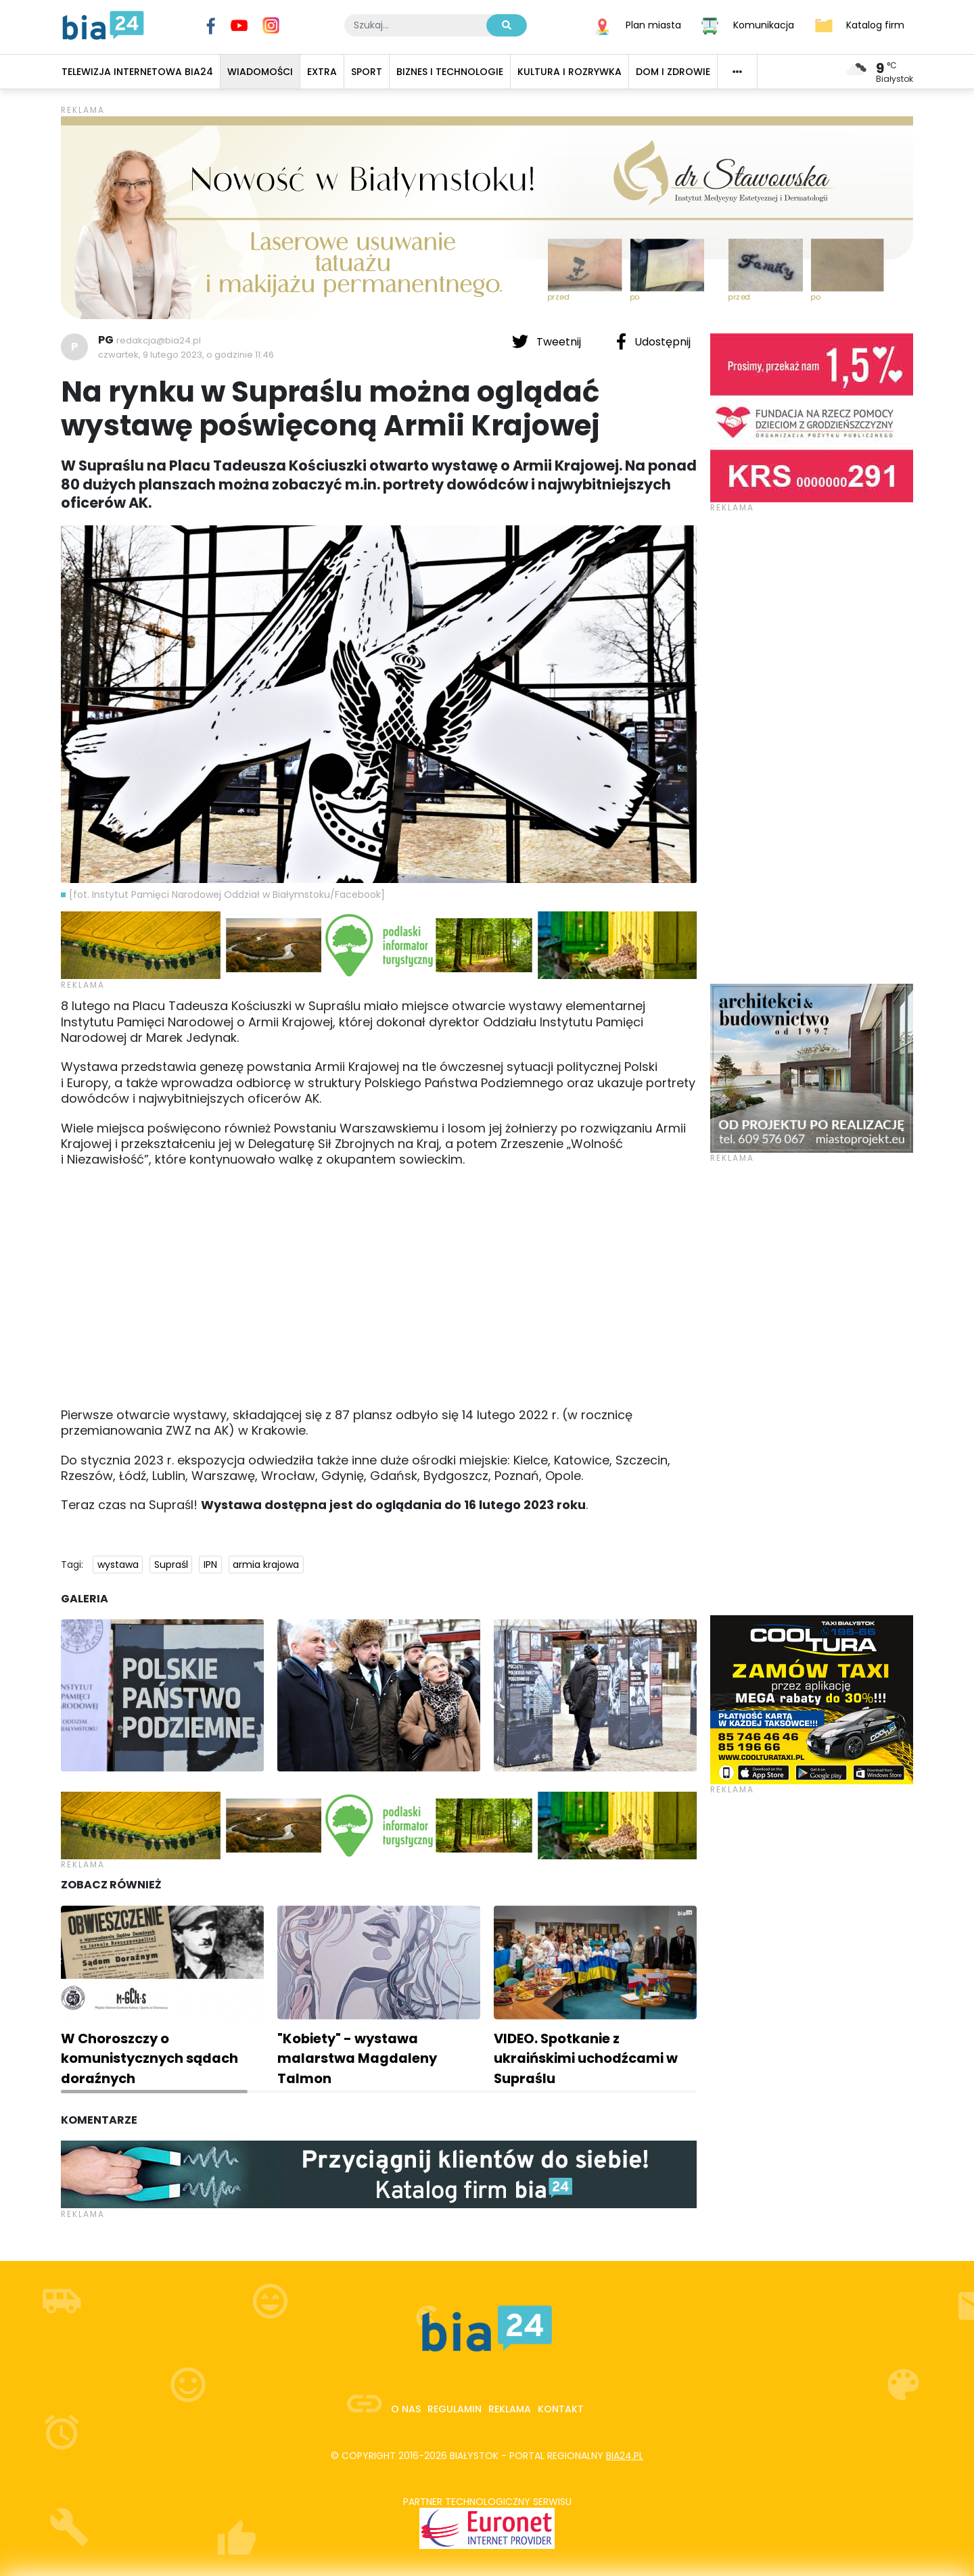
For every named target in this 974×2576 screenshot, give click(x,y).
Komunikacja (763, 24)
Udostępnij (653, 341)
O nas (406, 2409)
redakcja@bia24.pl (158, 340)
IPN (210, 1564)
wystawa (118, 1564)
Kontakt (561, 2409)
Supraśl (171, 1564)
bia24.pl (624, 2455)
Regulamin (454, 2409)
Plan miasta (653, 24)
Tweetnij (548, 341)
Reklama (509, 2409)
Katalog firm (875, 24)
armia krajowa (266, 1564)
